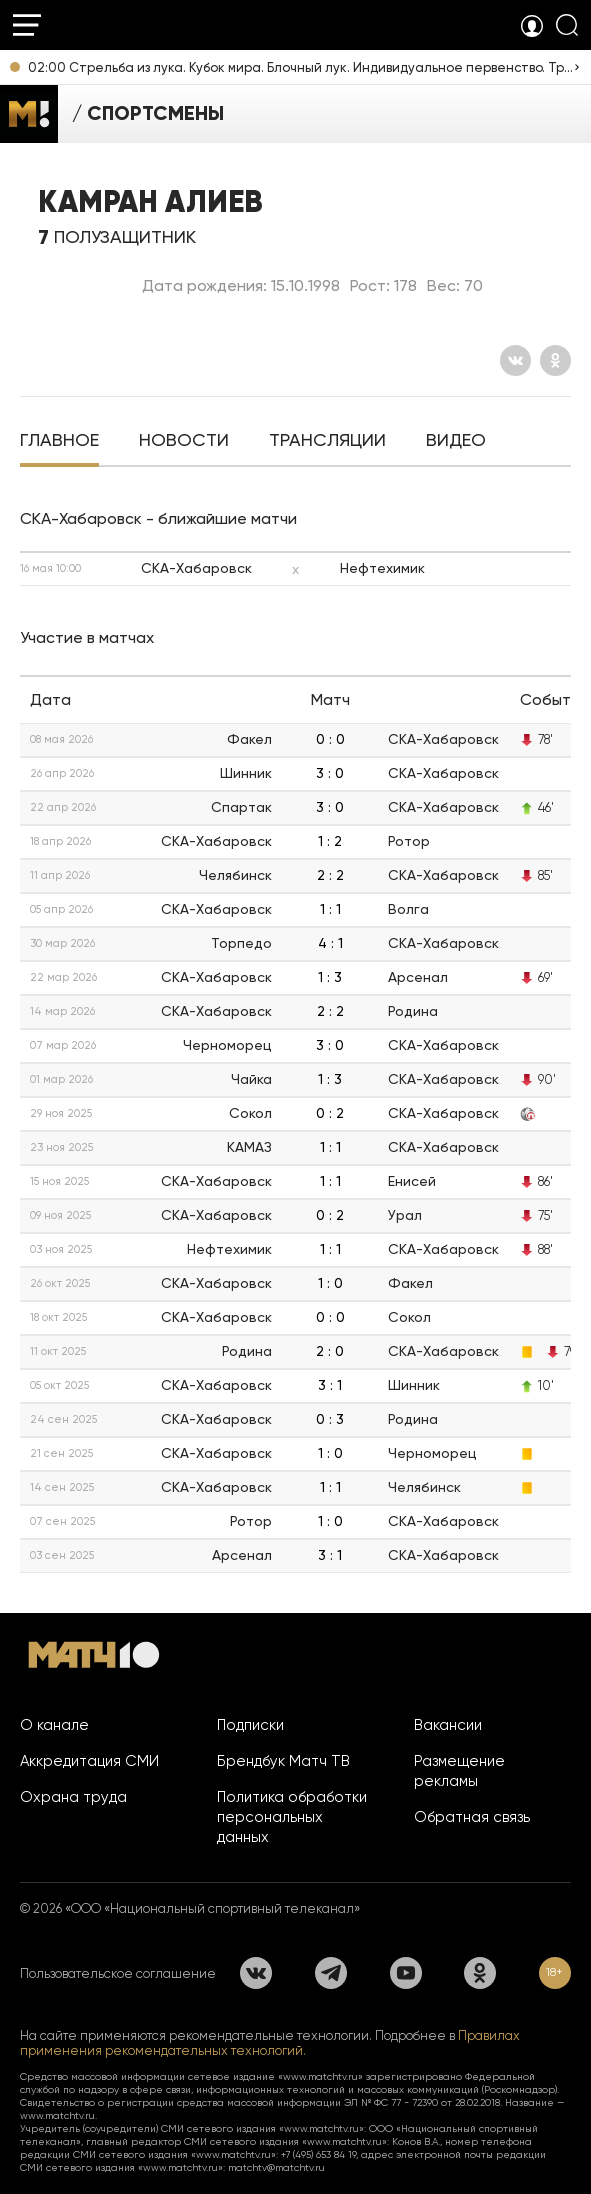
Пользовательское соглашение (118, 1973)
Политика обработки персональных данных (292, 1817)
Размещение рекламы (459, 1771)
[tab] (59, 442)
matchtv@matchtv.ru (276, 2167)
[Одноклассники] (555, 360)
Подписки (250, 1725)
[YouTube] (406, 1973)
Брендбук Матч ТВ (283, 1761)
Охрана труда (73, 1797)
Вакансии (448, 1725)
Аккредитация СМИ (89, 1761)
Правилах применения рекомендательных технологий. (270, 2043)
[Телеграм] (331, 1973)
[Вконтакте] (515, 360)
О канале (54, 1725)
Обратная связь (472, 1817)
